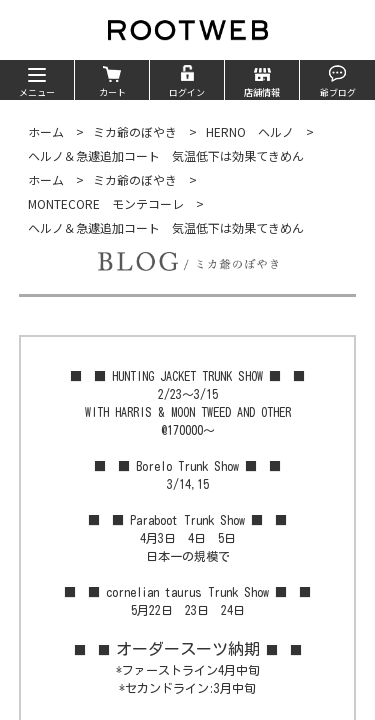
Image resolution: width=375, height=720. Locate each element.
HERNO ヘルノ (250, 131)
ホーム (46, 131)
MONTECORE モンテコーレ (106, 203)
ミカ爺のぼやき (135, 131)
